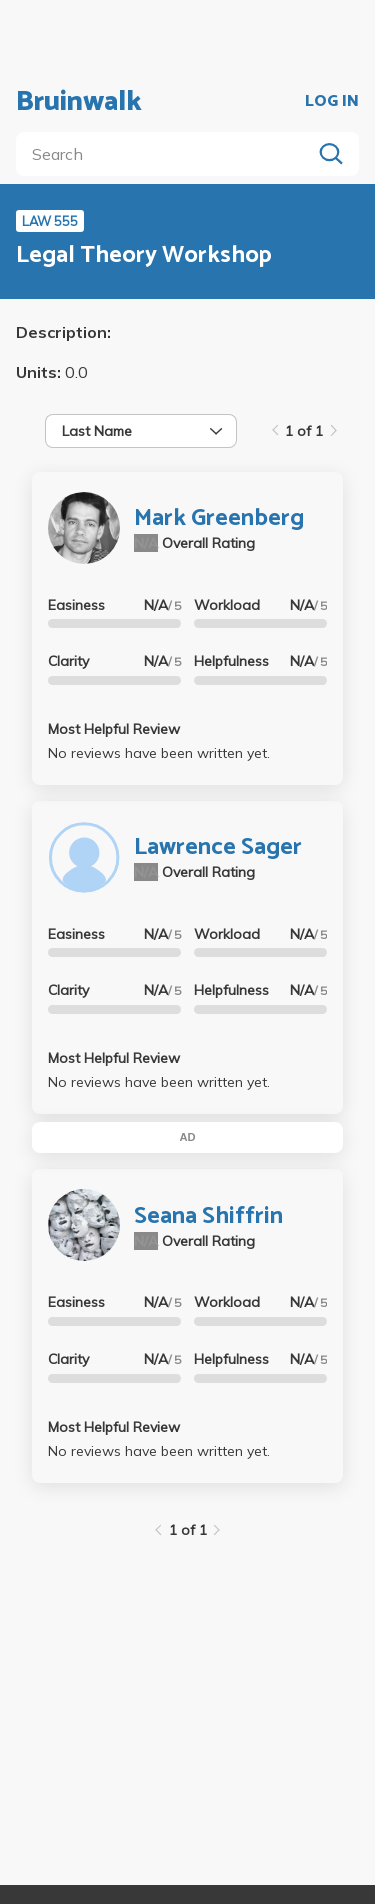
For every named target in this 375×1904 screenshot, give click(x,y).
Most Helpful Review (114, 729)
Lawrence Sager (218, 847)
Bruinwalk (79, 102)
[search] (167, 154)
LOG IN (332, 102)
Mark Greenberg (219, 518)
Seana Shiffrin (208, 1216)
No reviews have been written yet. (159, 753)
